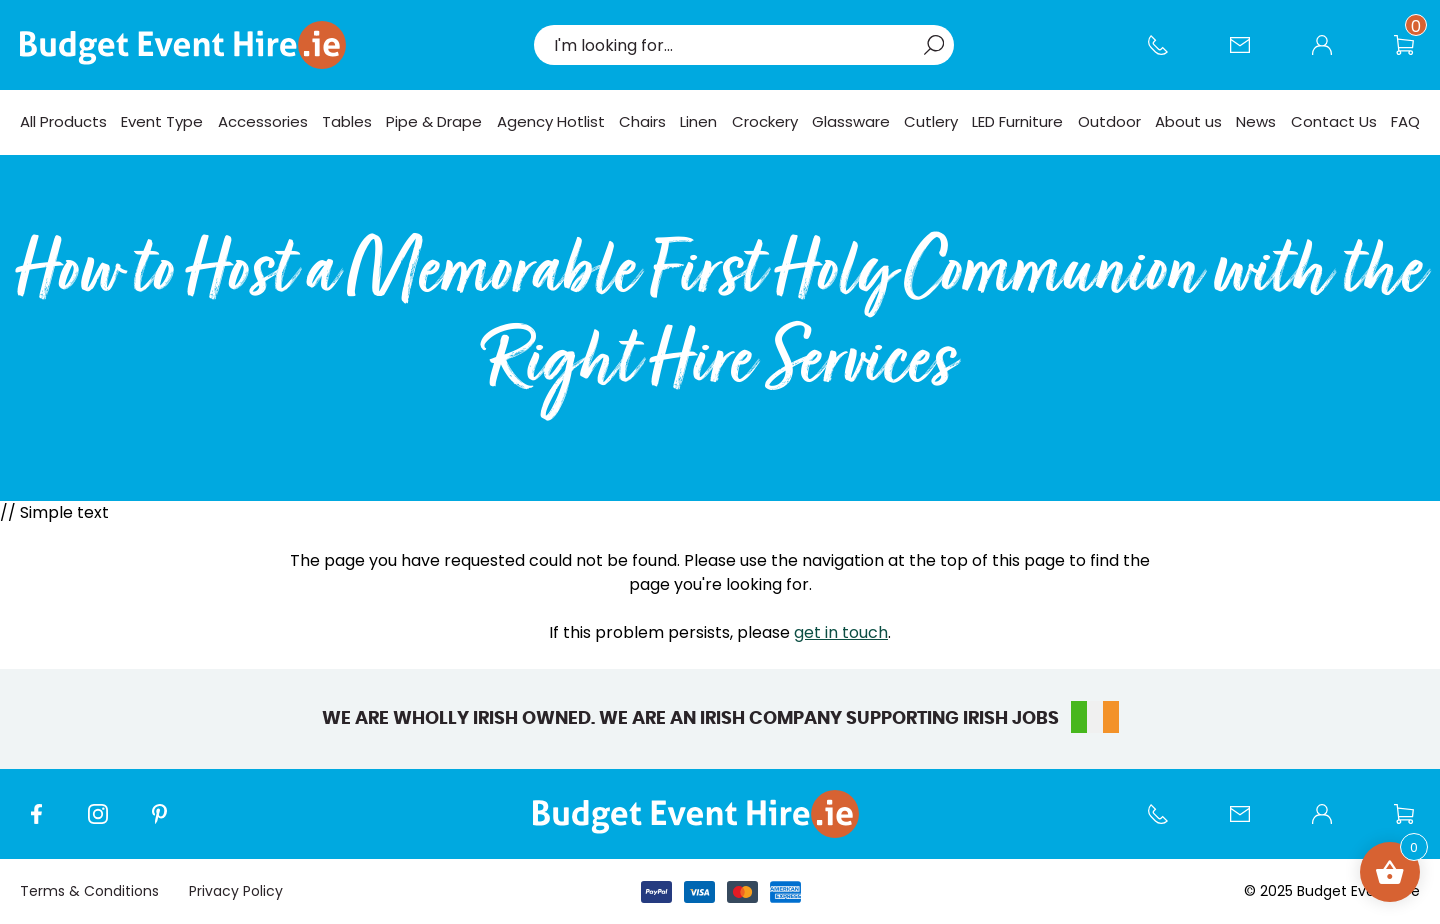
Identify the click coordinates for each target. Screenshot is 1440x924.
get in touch (841, 632)
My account (1332, 55)
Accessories (263, 121)
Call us (1168, 55)
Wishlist (1414, 55)
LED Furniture (1017, 121)
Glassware (851, 121)
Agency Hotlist (551, 121)
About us (1188, 121)
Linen (698, 121)
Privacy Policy (236, 891)
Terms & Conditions (89, 891)
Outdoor (1109, 121)
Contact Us (1250, 55)
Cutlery (931, 121)
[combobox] (734, 45)
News (1256, 121)
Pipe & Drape (434, 121)
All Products (63, 121)
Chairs (642, 121)
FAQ (1405, 121)
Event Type (162, 121)
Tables (347, 121)
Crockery (765, 121)
